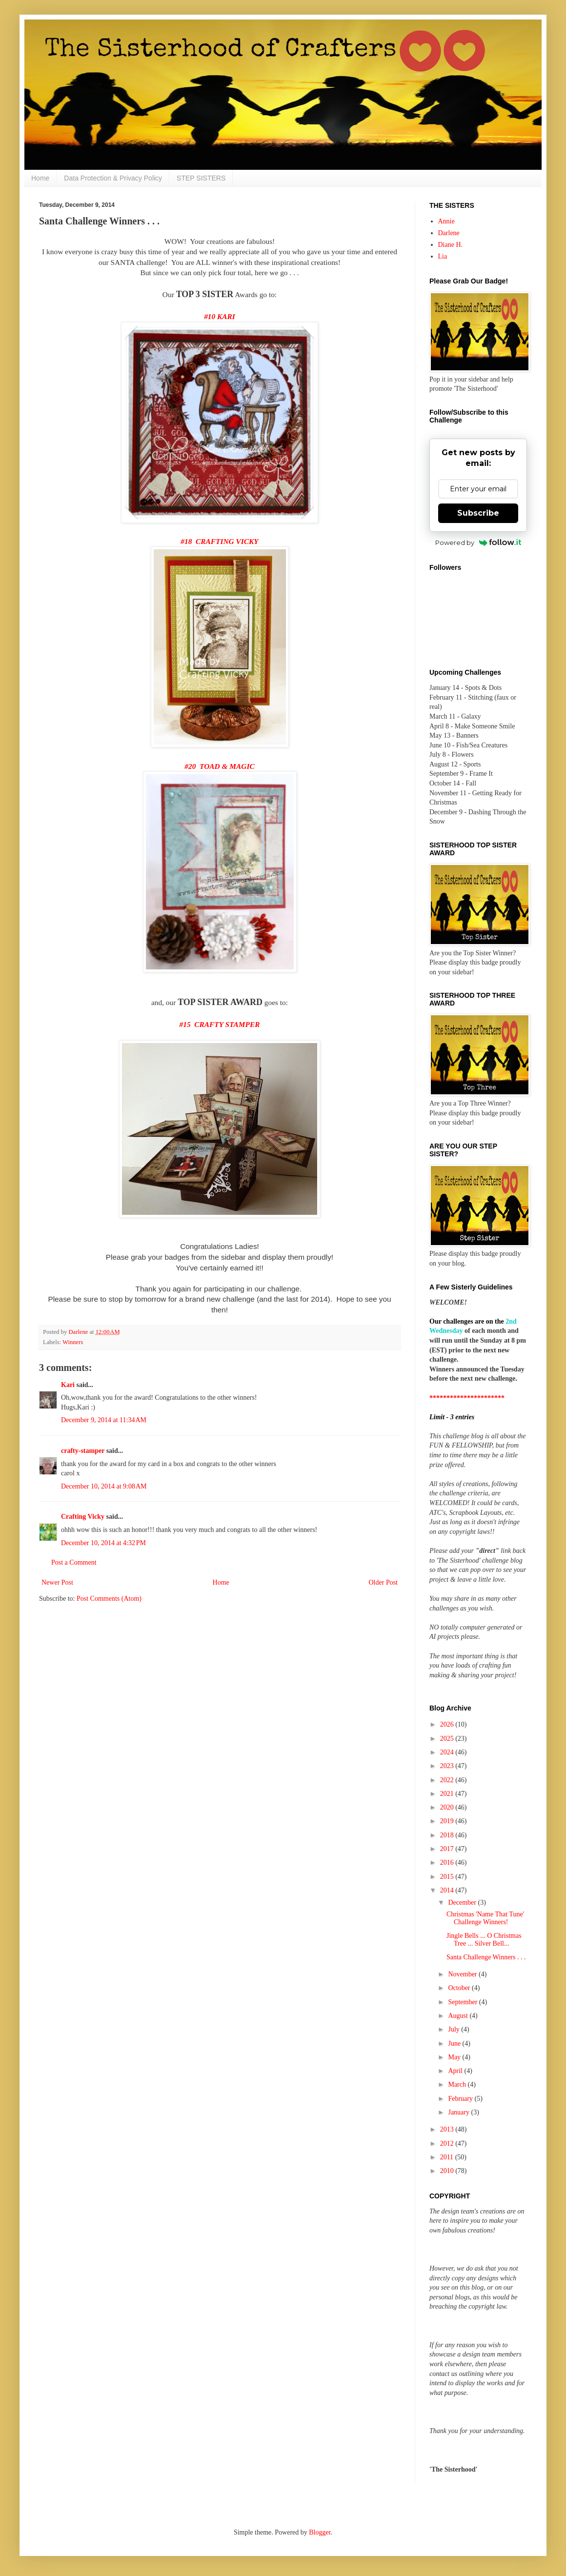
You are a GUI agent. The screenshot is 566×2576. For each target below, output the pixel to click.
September (463, 2002)
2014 (448, 1890)
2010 (448, 2170)
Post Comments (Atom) (109, 1598)
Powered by (478, 542)
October (460, 1988)
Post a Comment (74, 1562)
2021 (448, 1793)
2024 (448, 1752)
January (459, 2112)
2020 (448, 1807)
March (457, 2084)
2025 (448, 1738)
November (463, 1974)
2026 (448, 1724)
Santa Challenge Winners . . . (486, 1957)
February (461, 2098)
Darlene (449, 233)
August (458, 2015)
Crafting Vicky (82, 1516)
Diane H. (450, 244)
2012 (448, 2143)
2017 (448, 1848)
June (455, 2043)
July (454, 2029)
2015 (448, 1876)
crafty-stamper (82, 1450)
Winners (72, 1342)
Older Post (383, 1582)
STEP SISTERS (201, 178)
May (455, 2057)
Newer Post (57, 1582)
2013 (448, 2129)
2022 (448, 1780)
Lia (442, 256)
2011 (447, 2157)
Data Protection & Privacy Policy (113, 178)
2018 (448, 1835)
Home (40, 178)
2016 (448, 1862)
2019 (448, 1821)
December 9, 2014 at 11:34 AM (103, 1420)
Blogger (319, 2532)
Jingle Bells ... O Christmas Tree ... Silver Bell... (484, 1940)
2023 (448, 1766)
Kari (68, 1385)
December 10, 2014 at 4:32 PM (103, 1543)
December (463, 1902)
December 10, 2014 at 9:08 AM (104, 1486)
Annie (446, 221)
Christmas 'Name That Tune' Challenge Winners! (485, 1918)
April (456, 2070)
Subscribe (478, 513)
